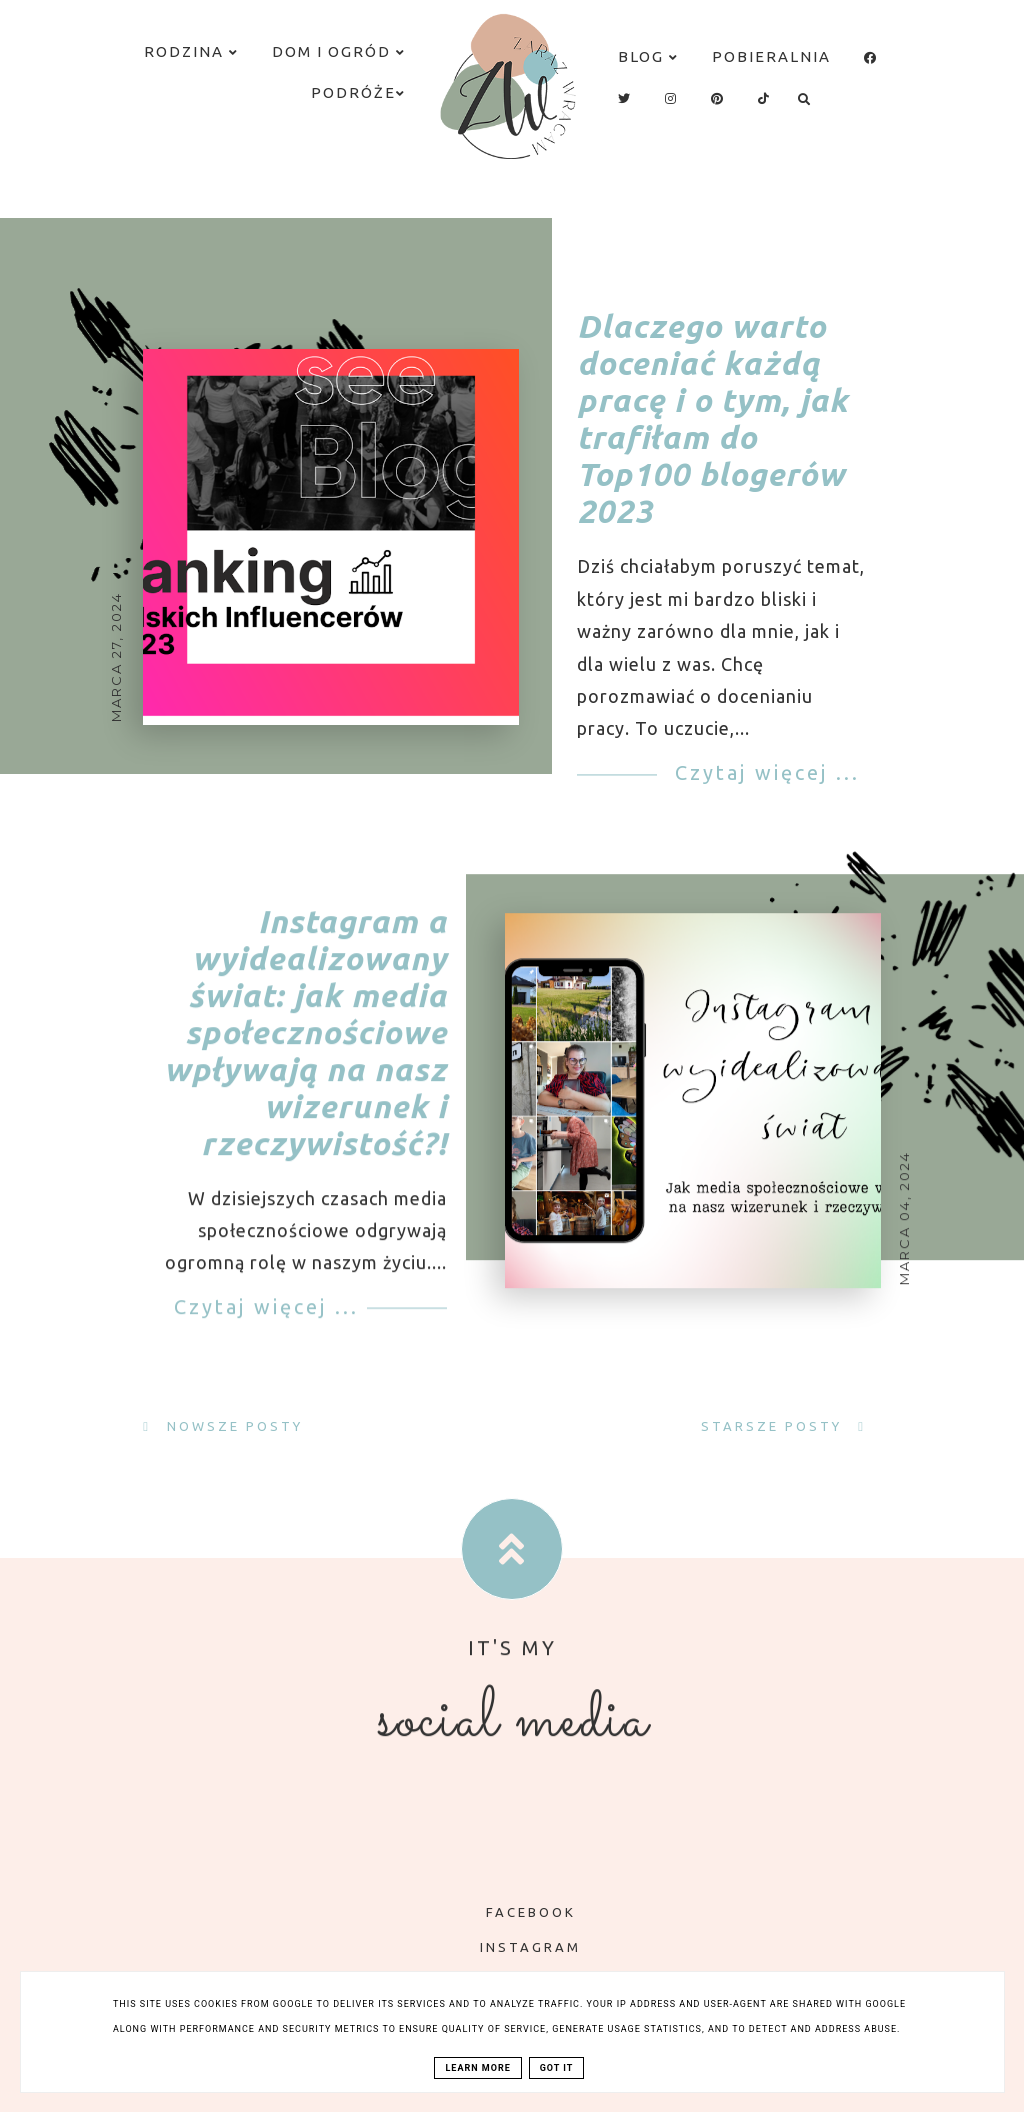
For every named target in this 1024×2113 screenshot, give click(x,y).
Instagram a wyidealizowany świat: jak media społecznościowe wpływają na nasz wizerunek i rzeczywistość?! (305, 1055)
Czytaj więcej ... (763, 772)
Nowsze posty (232, 1426)
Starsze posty (774, 1426)
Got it (557, 2068)
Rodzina (191, 51)
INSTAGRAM (516, 1947)
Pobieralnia (771, 56)
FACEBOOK (516, 1912)
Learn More (477, 2068)
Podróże (358, 92)
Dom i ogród (339, 51)
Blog (648, 56)
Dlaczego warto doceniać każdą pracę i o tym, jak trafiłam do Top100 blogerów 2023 (712, 419)
